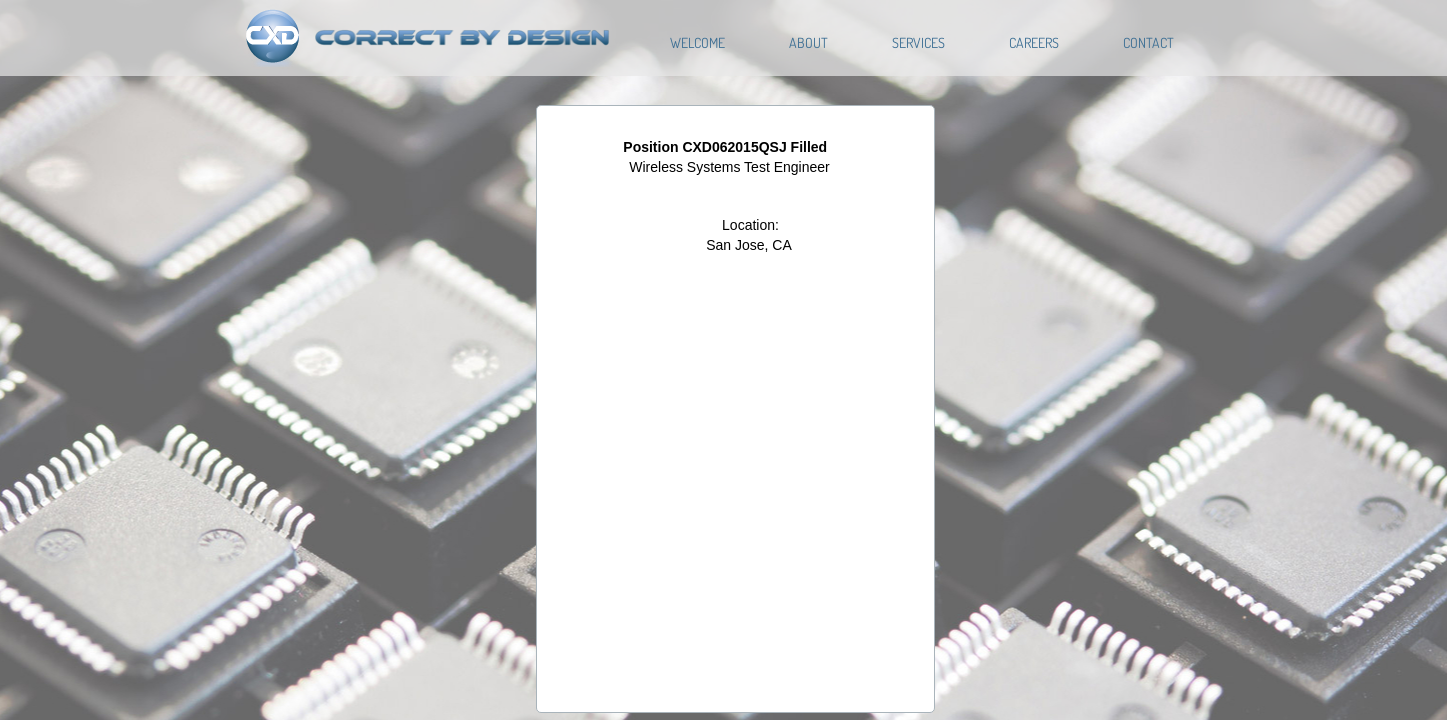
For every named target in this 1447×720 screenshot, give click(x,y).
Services (918, 42)
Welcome (697, 42)
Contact (1148, 42)
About (808, 42)
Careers (1034, 42)
